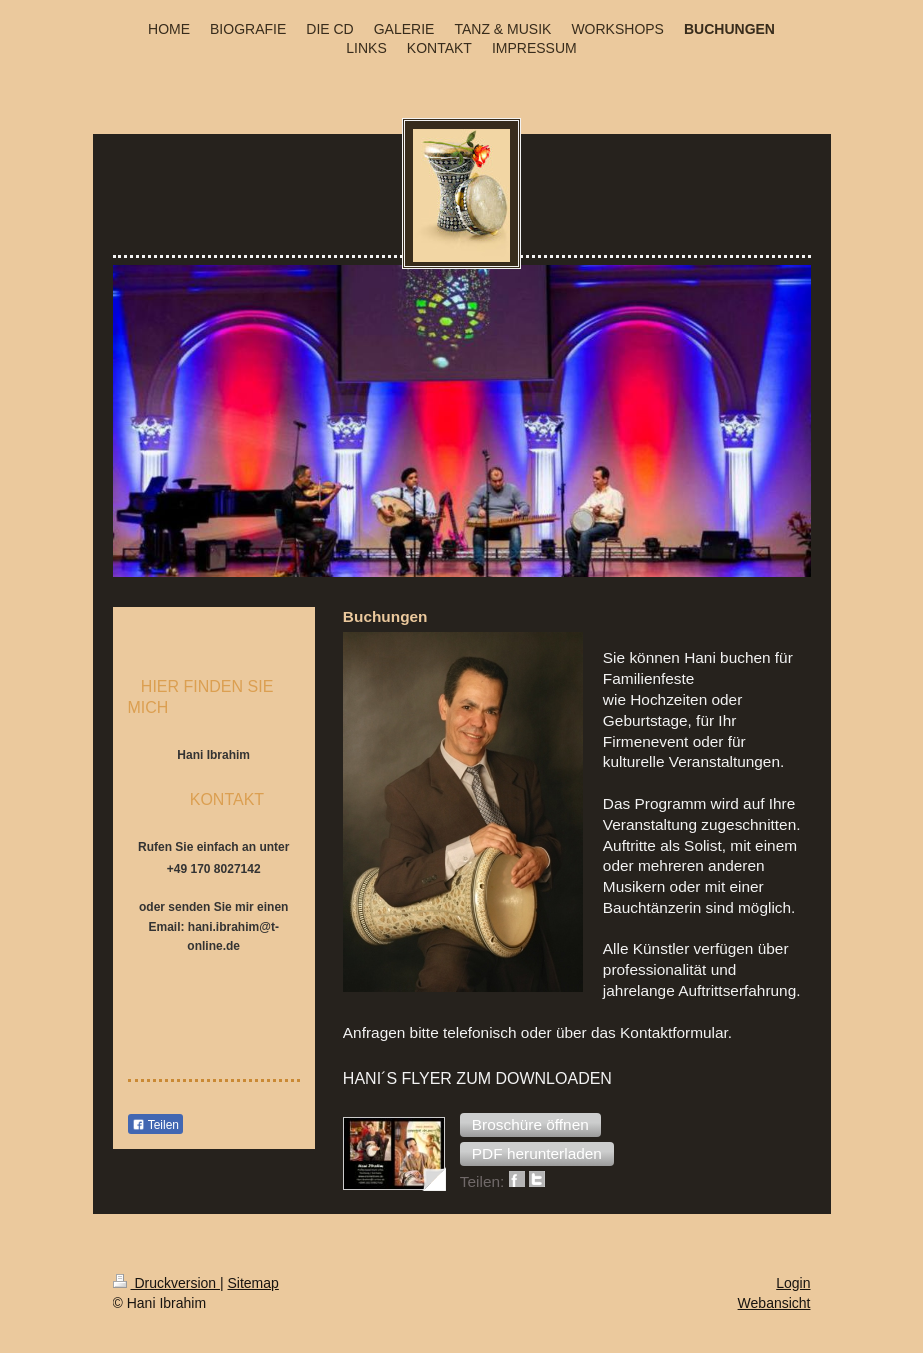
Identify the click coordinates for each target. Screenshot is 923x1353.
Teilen (155, 1125)
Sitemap (253, 1283)
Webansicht (774, 1303)
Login (793, 1283)
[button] (530, 1125)
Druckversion (166, 1283)
